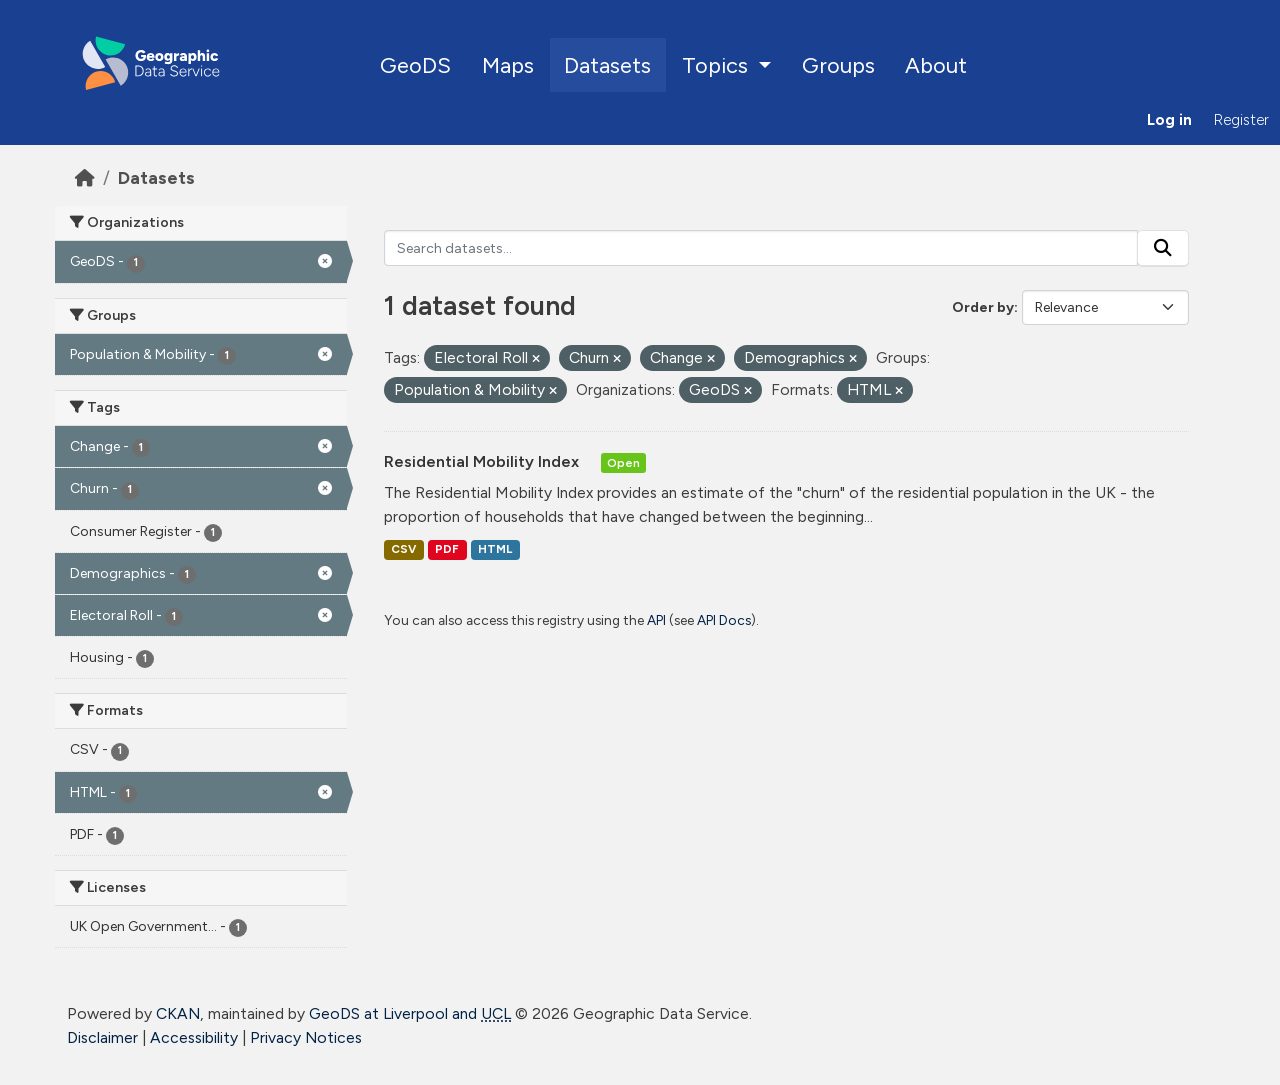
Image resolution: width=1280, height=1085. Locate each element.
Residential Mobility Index (483, 461)
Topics (717, 65)
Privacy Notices (306, 1037)
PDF (447, 549)
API (656, 620)
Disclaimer (102, 1037)
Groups (838, 65)
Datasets (607, 65)
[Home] (85, 177)
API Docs (724, 620)
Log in (1169, 120)
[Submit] (1163, 248)
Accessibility (194, 1037)
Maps (508, 65)
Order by (983, 307)
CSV (403, 549)
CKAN (178, 1013)
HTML (495, 549)
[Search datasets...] (761, 248)
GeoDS (415, 65)
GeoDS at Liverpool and (410, 1013)
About (936, 65)
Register (1241, 120)
